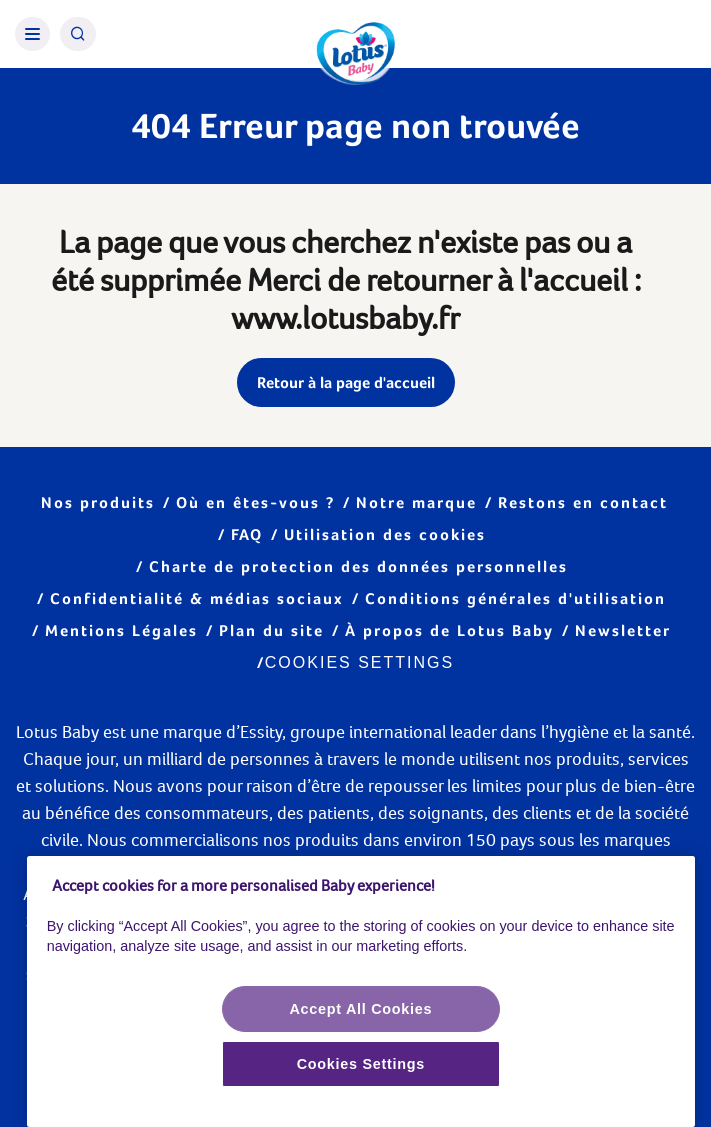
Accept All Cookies (360, 1009)
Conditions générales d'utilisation (515, 598)
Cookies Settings (361, 1064)
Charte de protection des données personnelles (358, 566)
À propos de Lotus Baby (449, 630)
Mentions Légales (121, 630)
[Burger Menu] (32, 34)
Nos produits (98, 502)
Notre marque (416, 502)
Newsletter (623, 630)
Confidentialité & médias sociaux (197, 598)
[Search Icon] (78, 34)
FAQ (247, 534)
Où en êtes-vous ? (255, 502)
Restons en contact (583, 502)
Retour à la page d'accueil (346, 382)
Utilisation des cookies (385, 534)
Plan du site (271, 630)
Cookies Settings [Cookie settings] (359, 662)
